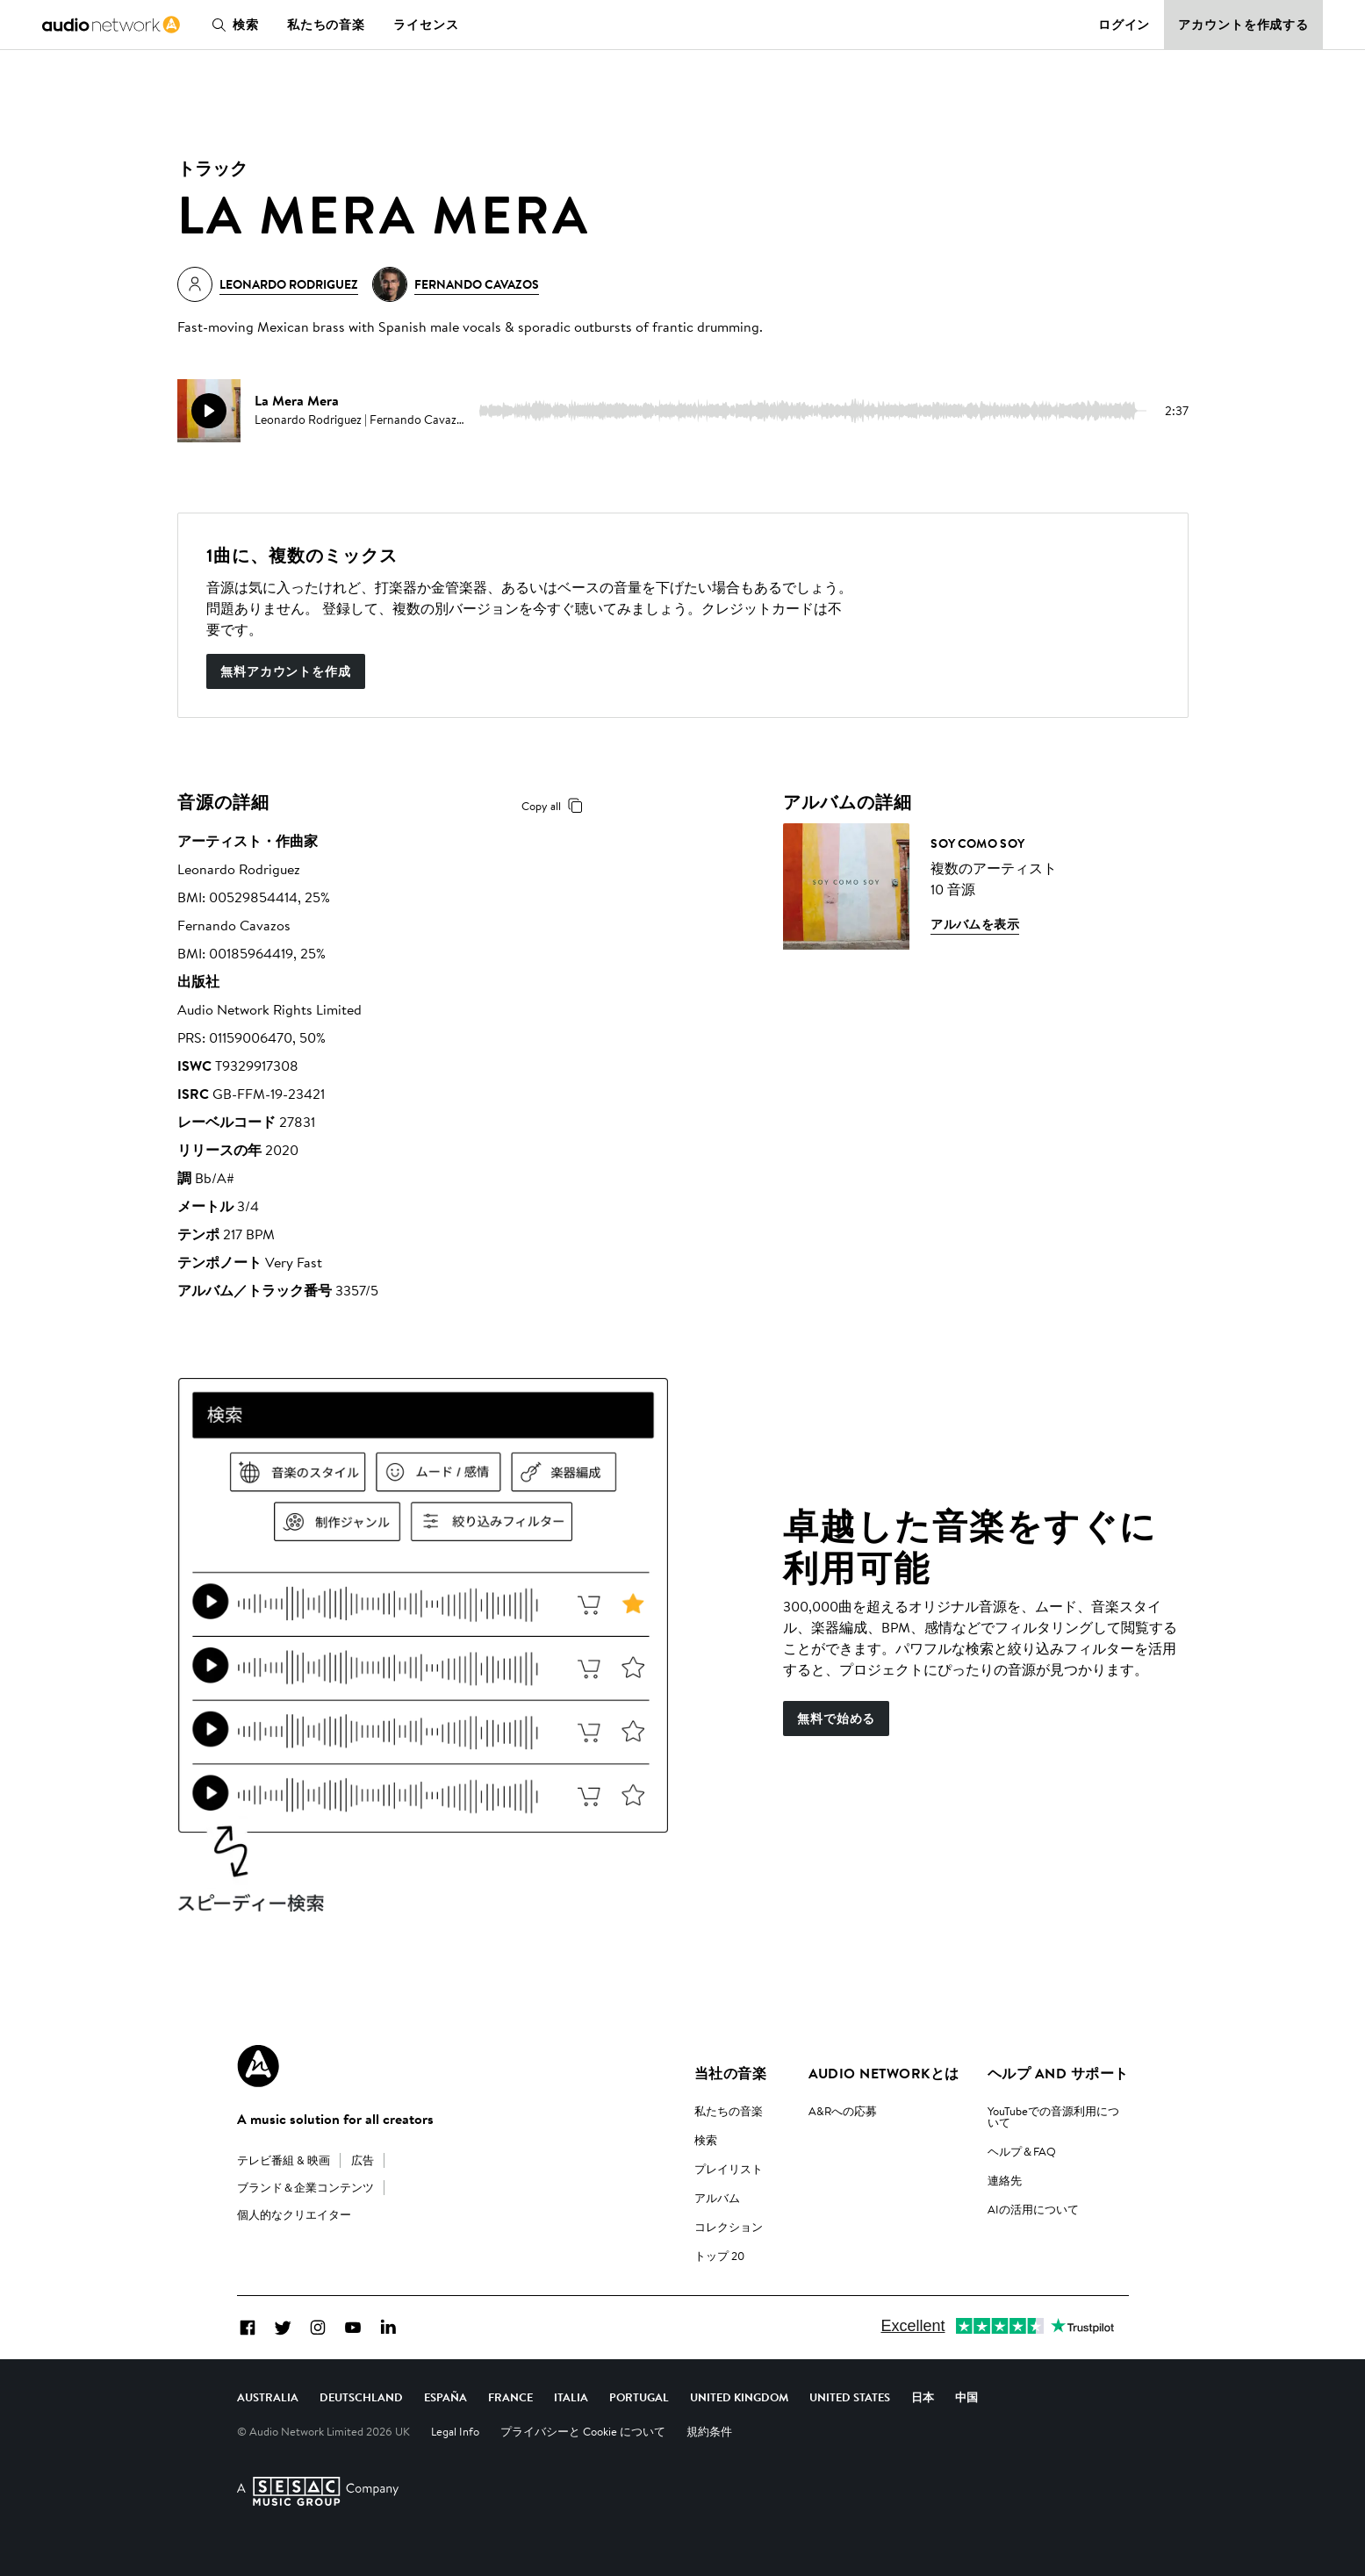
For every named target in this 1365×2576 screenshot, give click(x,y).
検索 (232, 25)
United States (849, 2397)
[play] (208, 410)
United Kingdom (739, 2397)
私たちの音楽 (326, 24)
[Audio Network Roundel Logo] (258, 2066)
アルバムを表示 (974, 924)
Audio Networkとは (883, 2073)
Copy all (555, 806)
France (510, 2397)
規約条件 (709, 2431)
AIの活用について (1033, 2209)
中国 (966, 2397)
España (445, 2397)
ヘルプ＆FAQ (1022, 2151)
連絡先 (1005, 2180)
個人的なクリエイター (294, 2214)
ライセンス (425, 24)
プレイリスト (728, 2169)
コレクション (728, 2227)
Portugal (639, 2397)
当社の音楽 (730, 2073)
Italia (571, 2397)
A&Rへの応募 (842, 2111)
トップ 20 (719, 2256)
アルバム (717, 2198)
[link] (111, 24)
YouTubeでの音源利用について (1053, 2116)
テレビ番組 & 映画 (283, 2160)
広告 (362, 2160)
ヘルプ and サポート (1058, 2073)
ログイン (1124, 24)
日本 (922, 2397)
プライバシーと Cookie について (582, 2431)
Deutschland (361, 2397)
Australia (267, 2397)
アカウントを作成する (1243, 24)
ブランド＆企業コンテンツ (305, 2187)
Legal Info (455, 2431)
